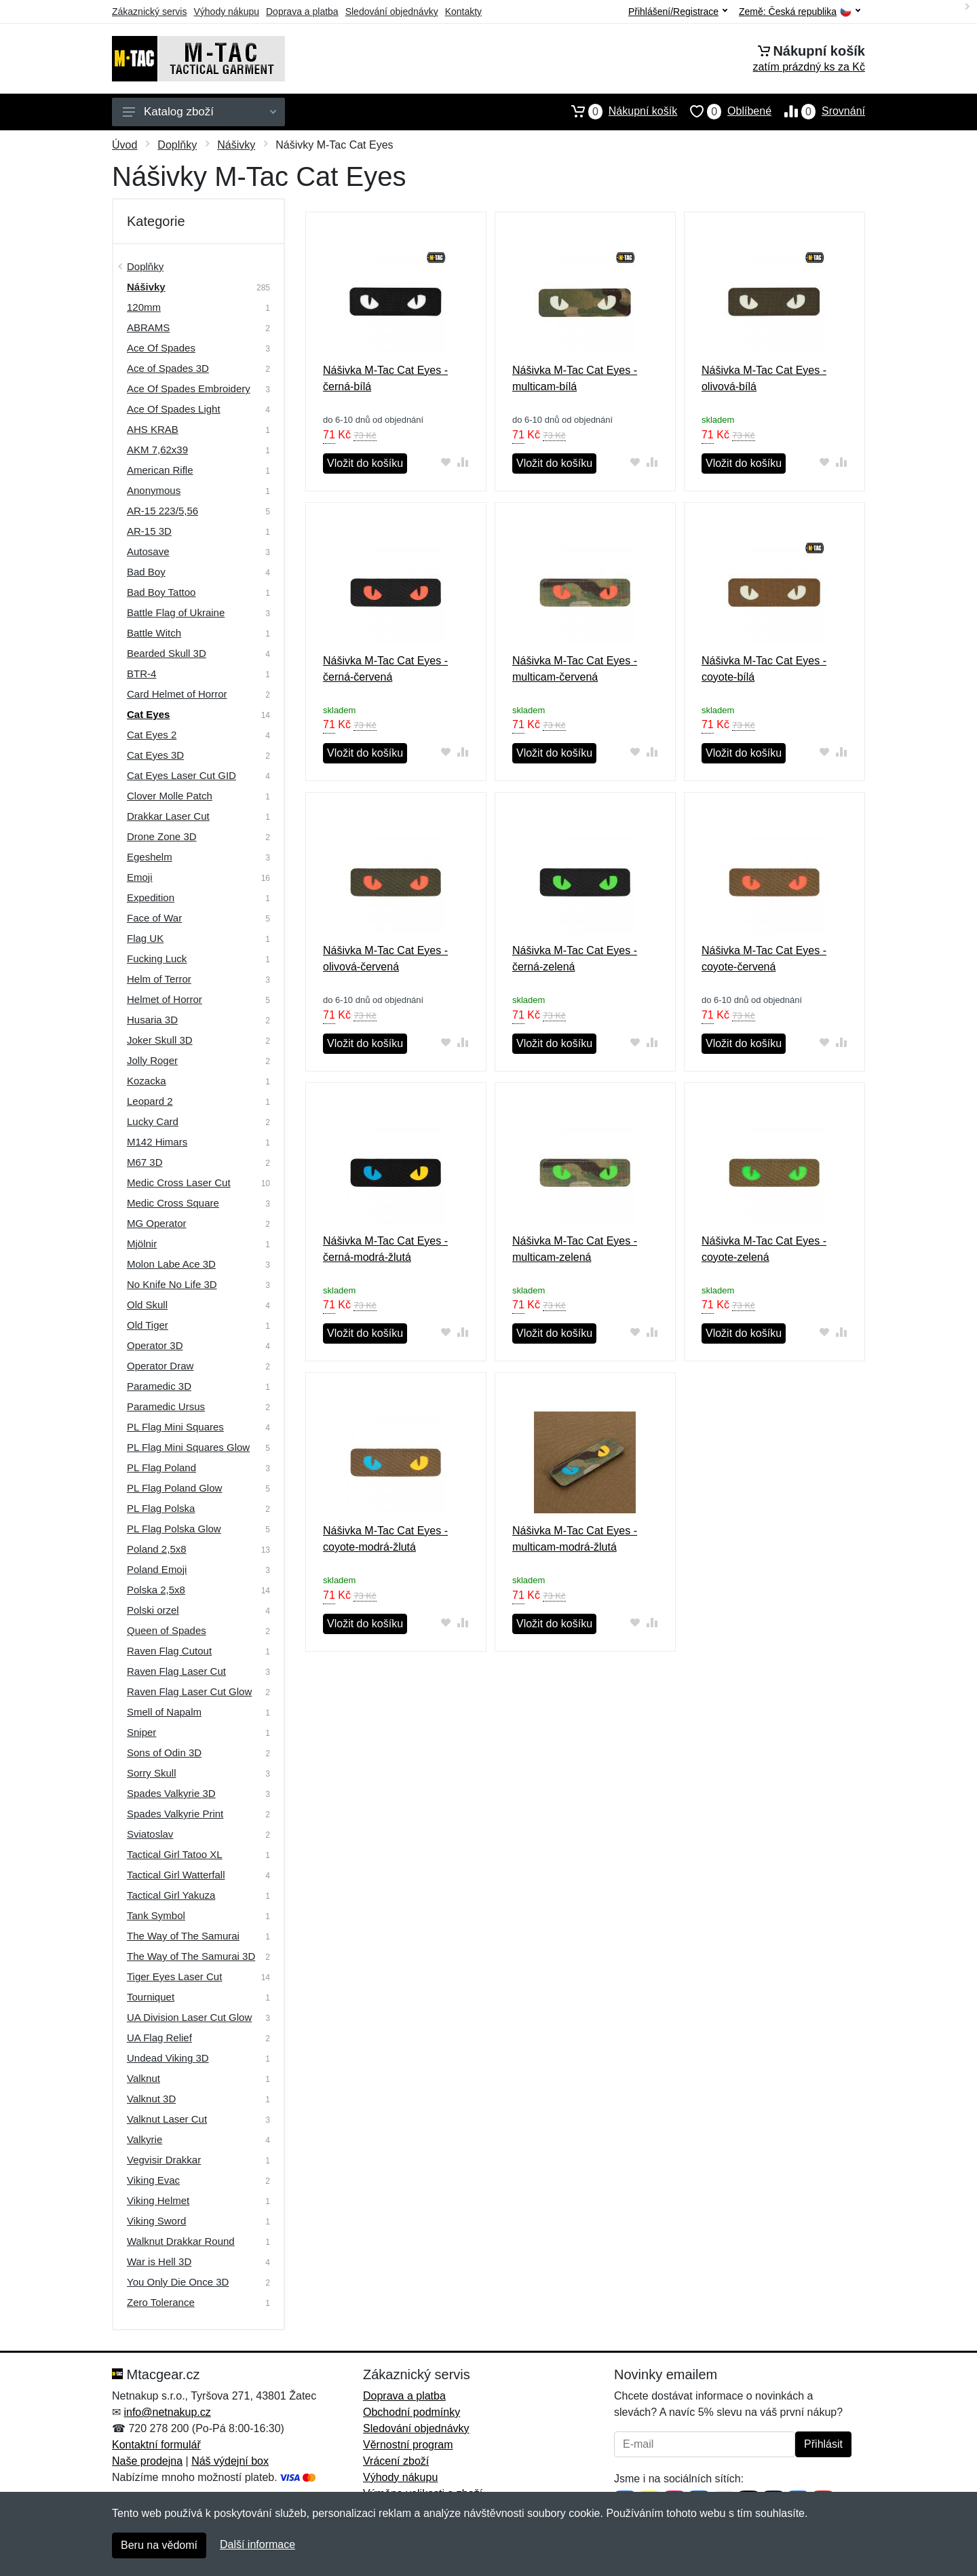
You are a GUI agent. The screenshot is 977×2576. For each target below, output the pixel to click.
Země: (799, 12)
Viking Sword (156, 2221)
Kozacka (146, 1080)
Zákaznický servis (149, 11)
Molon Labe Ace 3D (171, 1264)
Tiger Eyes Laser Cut (174, 1976)
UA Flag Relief (159, 2037)
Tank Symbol (156, 1915)
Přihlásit (823, 2444)
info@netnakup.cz (166, 2412)
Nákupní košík (617, 111)
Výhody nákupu (226, 11)
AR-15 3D (149, 531)
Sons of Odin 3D (164, 1752)
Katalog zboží (199, 111)
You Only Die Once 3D (178, 2282)
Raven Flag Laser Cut (176, 1671)
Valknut (143, 2078)
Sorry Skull (151, 1773)
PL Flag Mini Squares (175, 1427)
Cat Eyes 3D (155, 755)
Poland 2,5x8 (157, 1549)
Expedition (150, 897)
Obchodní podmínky (411, 2412)
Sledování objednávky (391, 11)
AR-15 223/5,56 (162, 510)
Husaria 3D (152, 1019)
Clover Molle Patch (169, 795)
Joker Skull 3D (160, 1040)
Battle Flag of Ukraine (176, 612)
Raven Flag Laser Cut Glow (189, 1691)
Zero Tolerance (161, 2302)
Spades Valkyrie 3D (171, 1793)
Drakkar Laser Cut (168, 816)
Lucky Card (152, 1121)
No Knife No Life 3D (172, 1284)
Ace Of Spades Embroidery (188, 388)
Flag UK (145, 938)
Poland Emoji (157, 1569)
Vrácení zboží (396, 2461)
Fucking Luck (157, 958)
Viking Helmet (158, 2200)
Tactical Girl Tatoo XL (175, 1854)
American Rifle (160, 470)
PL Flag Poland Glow (174, 1488)
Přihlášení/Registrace (677, 11)
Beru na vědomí (159, 2545)
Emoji (140, 877)
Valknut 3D (151, 2098)
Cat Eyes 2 (151, 734)
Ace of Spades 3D (168, 368)
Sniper (141, 1732)
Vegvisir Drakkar (164, 2159)
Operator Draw (160, 1365)
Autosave (148, 551)
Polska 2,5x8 (156, 1589)
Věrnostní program (408, 2444)
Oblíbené (724, 111)
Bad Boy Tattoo (161, 592)
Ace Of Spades (161, 348)
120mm (144, 307)
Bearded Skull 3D (166, 653)
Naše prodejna (147, 2461)
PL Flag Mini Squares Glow (188, 1447)
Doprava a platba (302, 11)
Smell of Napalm (164, 1712)
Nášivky (236, 145)
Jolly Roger (152, 1060)
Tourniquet (150, 1997)
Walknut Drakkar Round (181, 2241)
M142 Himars (157, 1142)
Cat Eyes (148, 714)
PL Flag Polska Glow (174, 1528)
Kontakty (463, 11)
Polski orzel (153, 1610)
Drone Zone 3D (162, 836)
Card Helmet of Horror (177, 694)
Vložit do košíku (365, 463)
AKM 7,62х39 (157, 449)
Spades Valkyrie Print (175, 1813)
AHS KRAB (152, 429)
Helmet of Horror (164, 999)
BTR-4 (141, 673)
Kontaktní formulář (156, 2444)
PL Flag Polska (161, 1508)
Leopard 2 (150, 1101)
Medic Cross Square (173, 1203)
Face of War (154, 918)
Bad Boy (146, 571)
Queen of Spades (166, 1630)
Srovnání (818, 111)
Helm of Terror (159, 979)
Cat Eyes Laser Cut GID (181, 775)
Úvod (124, 145)
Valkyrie (144, 2139)
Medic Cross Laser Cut (179, 1182)
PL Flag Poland (161, 1467)
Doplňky (177, 145)
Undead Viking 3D (168, 2058)
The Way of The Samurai (183, 1936)
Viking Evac (153, 2180)
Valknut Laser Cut (167, 2119)
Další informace (257, 2544)
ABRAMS (148, 327)
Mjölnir (142, 1243)
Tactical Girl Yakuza (171, 1895)
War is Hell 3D (159, 2261)
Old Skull (147, 1304)
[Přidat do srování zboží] (463, 461)
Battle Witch (154, 633)
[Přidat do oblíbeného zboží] (446, 461)
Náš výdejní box (230, 2461)
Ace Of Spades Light (174, 409)
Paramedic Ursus (166, 1406)
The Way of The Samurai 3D (191, 1956)
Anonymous (153, 490)
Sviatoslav (150, 1834)
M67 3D (145, 1162)
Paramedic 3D (159, 1386)
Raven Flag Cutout (169, 1650)
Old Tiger (147, 1325)
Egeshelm (149, 857)
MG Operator (157, 1223)
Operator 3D (155, 1345)
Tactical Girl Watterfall (176, 1874)
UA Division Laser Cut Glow (189, 2017)
